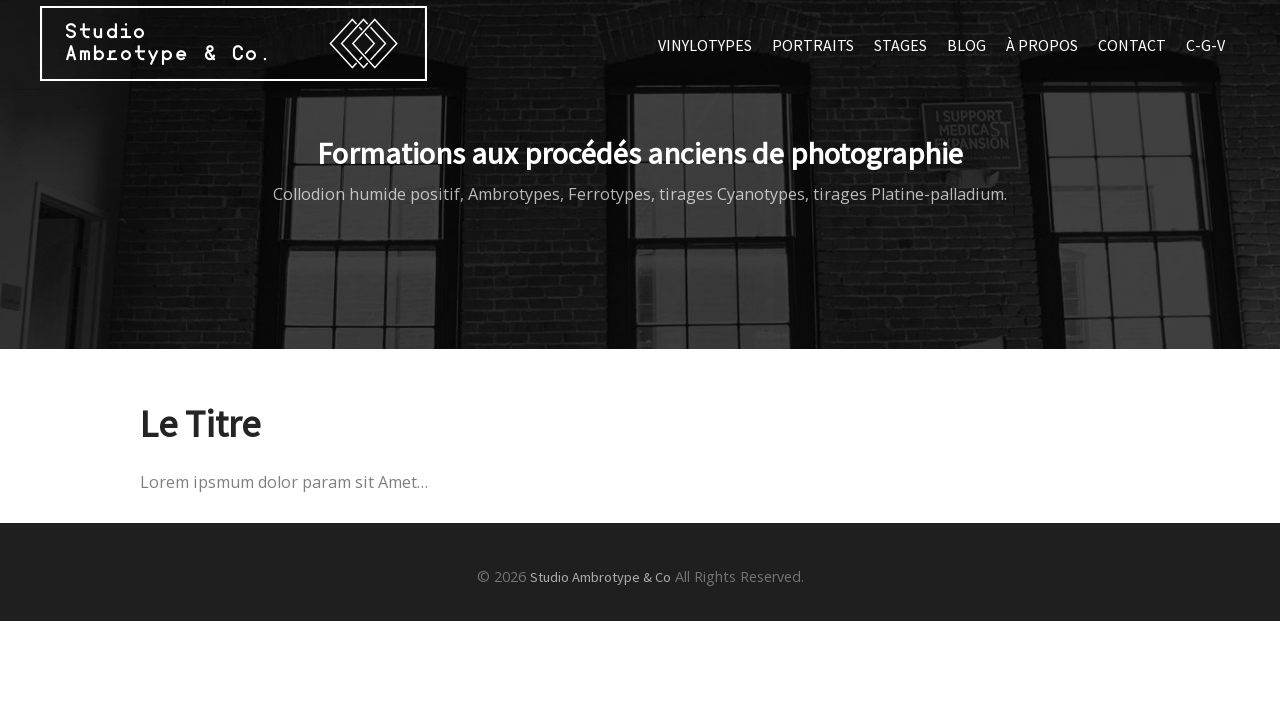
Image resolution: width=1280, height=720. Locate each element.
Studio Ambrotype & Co (600, 577)
